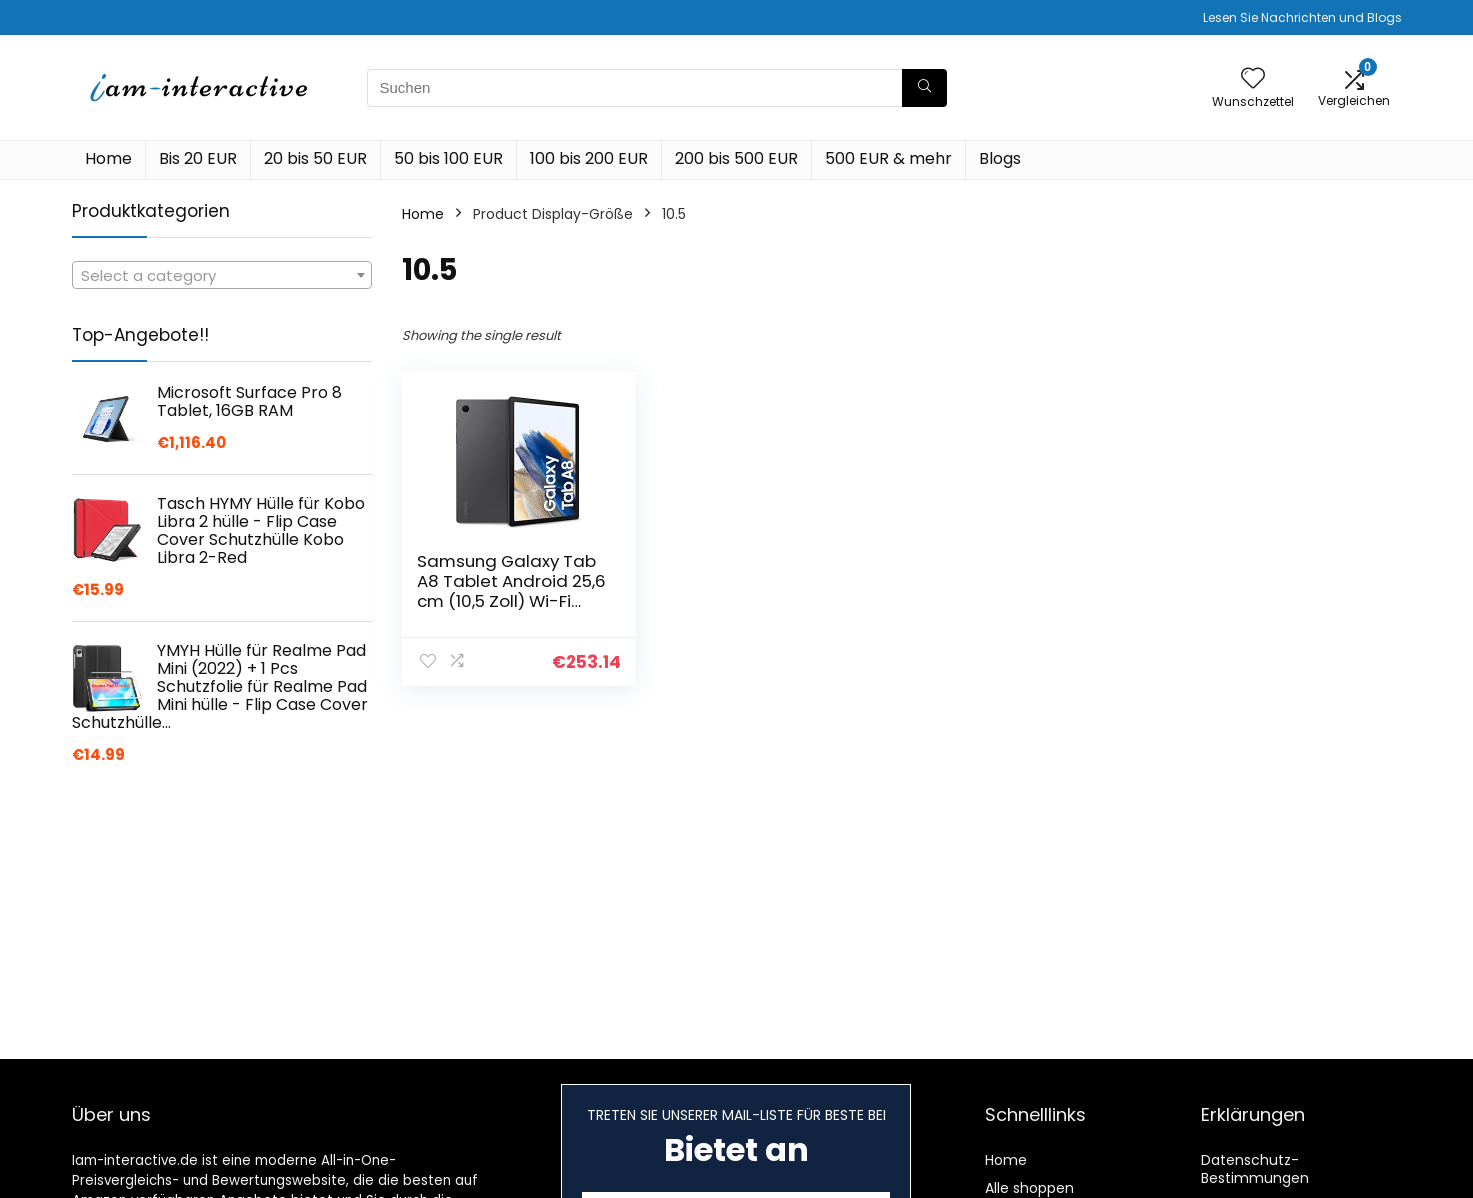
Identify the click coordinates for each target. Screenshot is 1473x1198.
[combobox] (222, 275)
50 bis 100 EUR (448, 158)
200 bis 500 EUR (736, 158)
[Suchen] (924, 88)
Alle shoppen (1029, 1188)
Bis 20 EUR (198, 158)
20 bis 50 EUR (315, 158)
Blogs (1000, 158)
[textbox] (222, 276)
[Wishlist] (1253, 79)
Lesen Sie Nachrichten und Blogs (1302, 17)
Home (108, 158)
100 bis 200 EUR (589, 158)
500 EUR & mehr (888, 158)
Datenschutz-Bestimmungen (1255, 1169)
